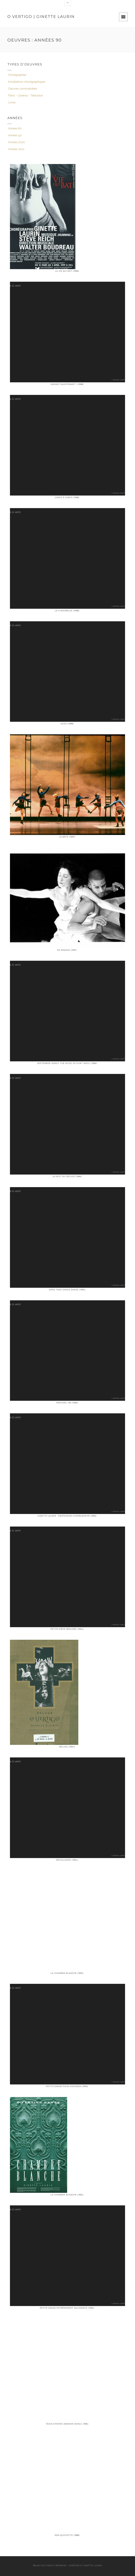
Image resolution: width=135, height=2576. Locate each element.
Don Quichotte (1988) (67, 2535)
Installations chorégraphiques (26, 81)
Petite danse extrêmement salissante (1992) (67, 2308)
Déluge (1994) (67, 1747)
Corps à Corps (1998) (67, 497)
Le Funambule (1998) (67, 610)
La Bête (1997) (67, 837)
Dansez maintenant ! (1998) (67, 384)
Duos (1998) (67, 723)
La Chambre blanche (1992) (67, 2195)
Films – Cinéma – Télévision (25, 95)
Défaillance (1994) (67, 1860)
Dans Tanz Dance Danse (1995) (67, 1289)
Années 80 (15, 128)
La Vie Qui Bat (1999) (67, 271)
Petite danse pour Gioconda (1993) (67, 2086)
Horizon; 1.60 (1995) (67, 1402)
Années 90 (15, 135)
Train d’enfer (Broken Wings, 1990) (67, 2424)
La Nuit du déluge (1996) (67, 1176)
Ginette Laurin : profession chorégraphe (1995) (67, 1516)
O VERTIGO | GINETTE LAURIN (41, 16)
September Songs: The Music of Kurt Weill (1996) (67, 1063)
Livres (12, 102)
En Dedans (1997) (67, 950)
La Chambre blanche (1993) (67, 1973)
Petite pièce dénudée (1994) (67, 1629)
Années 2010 (16, 149)
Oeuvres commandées (22, 88)
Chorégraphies (17, 74)
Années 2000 (16, 142)
